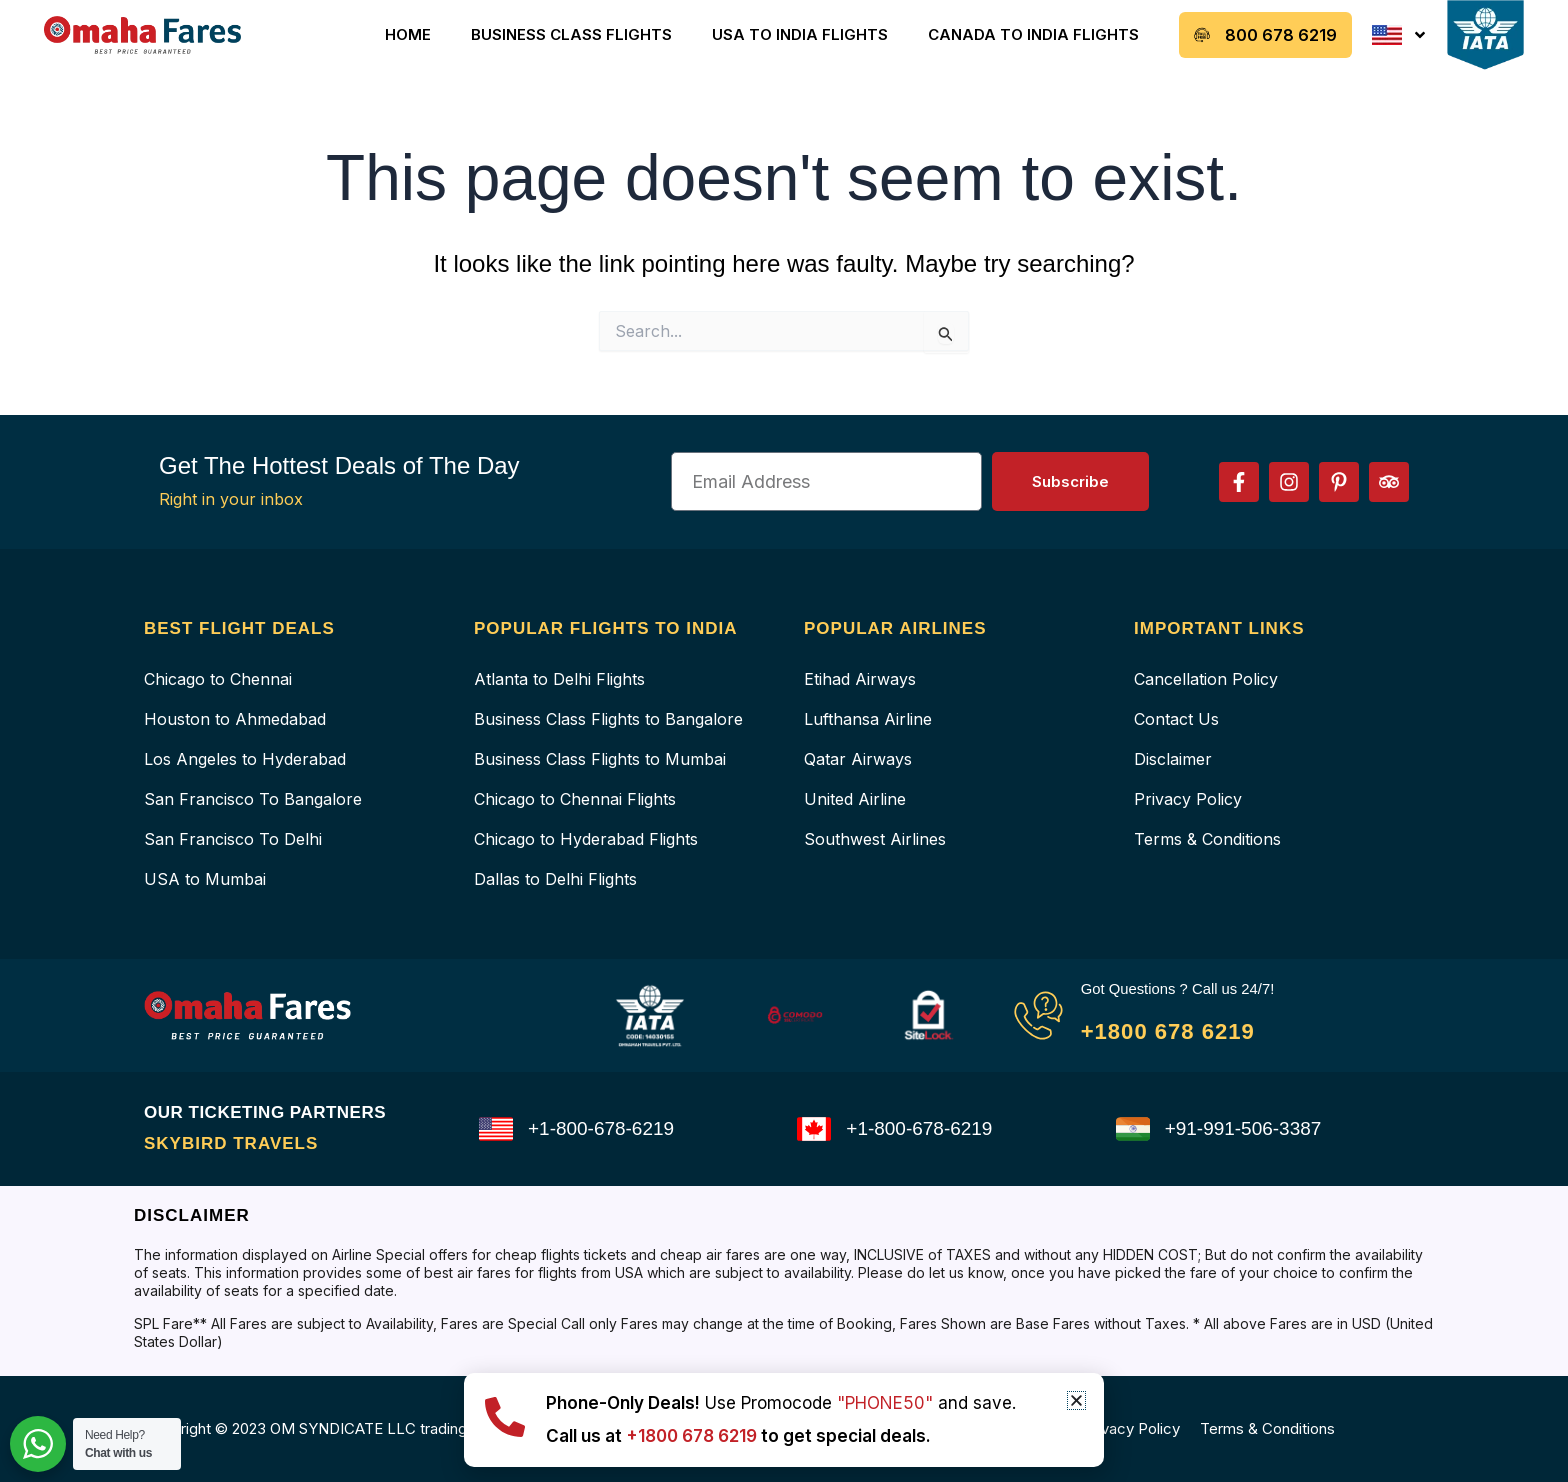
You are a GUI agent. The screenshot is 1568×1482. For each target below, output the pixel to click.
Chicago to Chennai (218, 679)
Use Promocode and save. (781, 1403)
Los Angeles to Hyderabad (245, 759)
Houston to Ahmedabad (235, 719)
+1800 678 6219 (1178, 1030)
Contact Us (1176, 719)
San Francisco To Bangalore (253, 799)
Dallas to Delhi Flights (555, 879)
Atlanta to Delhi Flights (559, 679)
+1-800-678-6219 (605, 1129)
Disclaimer (1173, 759)
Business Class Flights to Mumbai (600, 759)
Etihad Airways (860, 679)
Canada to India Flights (1033, 34)
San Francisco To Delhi (233, 839)
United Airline (855, 799)
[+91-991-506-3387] (1133, 1129)
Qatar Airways (858, 759)
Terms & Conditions (1207, 839)
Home (408, 34)
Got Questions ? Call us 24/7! (1185, 988)
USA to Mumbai (205, 879)
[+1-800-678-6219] (496, 1129)
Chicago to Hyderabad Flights (586, 839)
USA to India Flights (800, 34)
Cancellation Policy (1206, 679)
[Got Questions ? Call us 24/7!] (1038, 1015)
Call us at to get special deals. (755, 1435)
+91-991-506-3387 (1247, 1129)
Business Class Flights (571, 34)
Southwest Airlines (875, 839)
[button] (1076, 1400)
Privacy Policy (1188, 799)
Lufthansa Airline (868, 719)
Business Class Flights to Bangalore (608, 719)
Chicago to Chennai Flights (575, 799)
